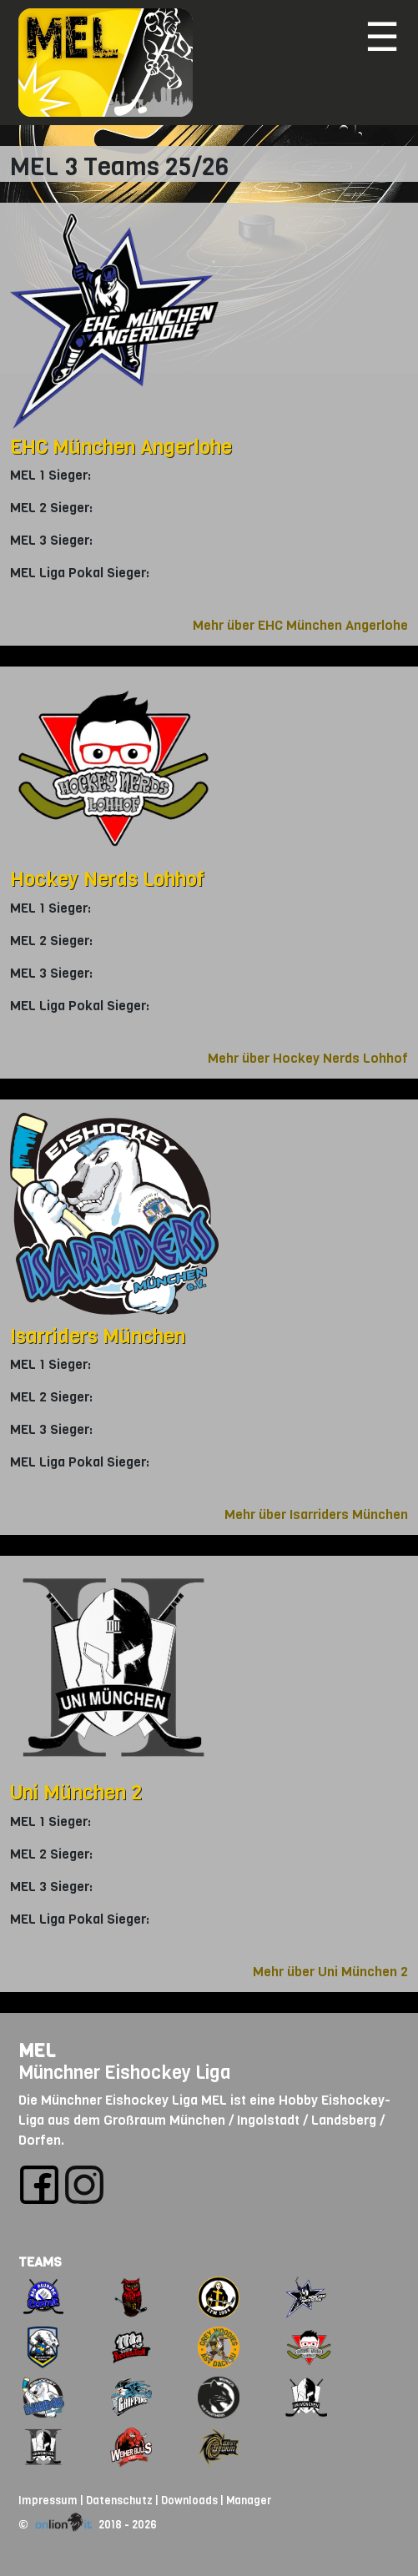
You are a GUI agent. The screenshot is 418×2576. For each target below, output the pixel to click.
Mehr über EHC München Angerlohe (300, 625)
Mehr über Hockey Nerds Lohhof (308, 1058)
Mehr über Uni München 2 (330, 1971)
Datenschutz (119, 2500)
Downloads (189, 2500)
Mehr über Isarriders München (316, 1514)
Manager (248, 2500)
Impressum (48, 2500)
